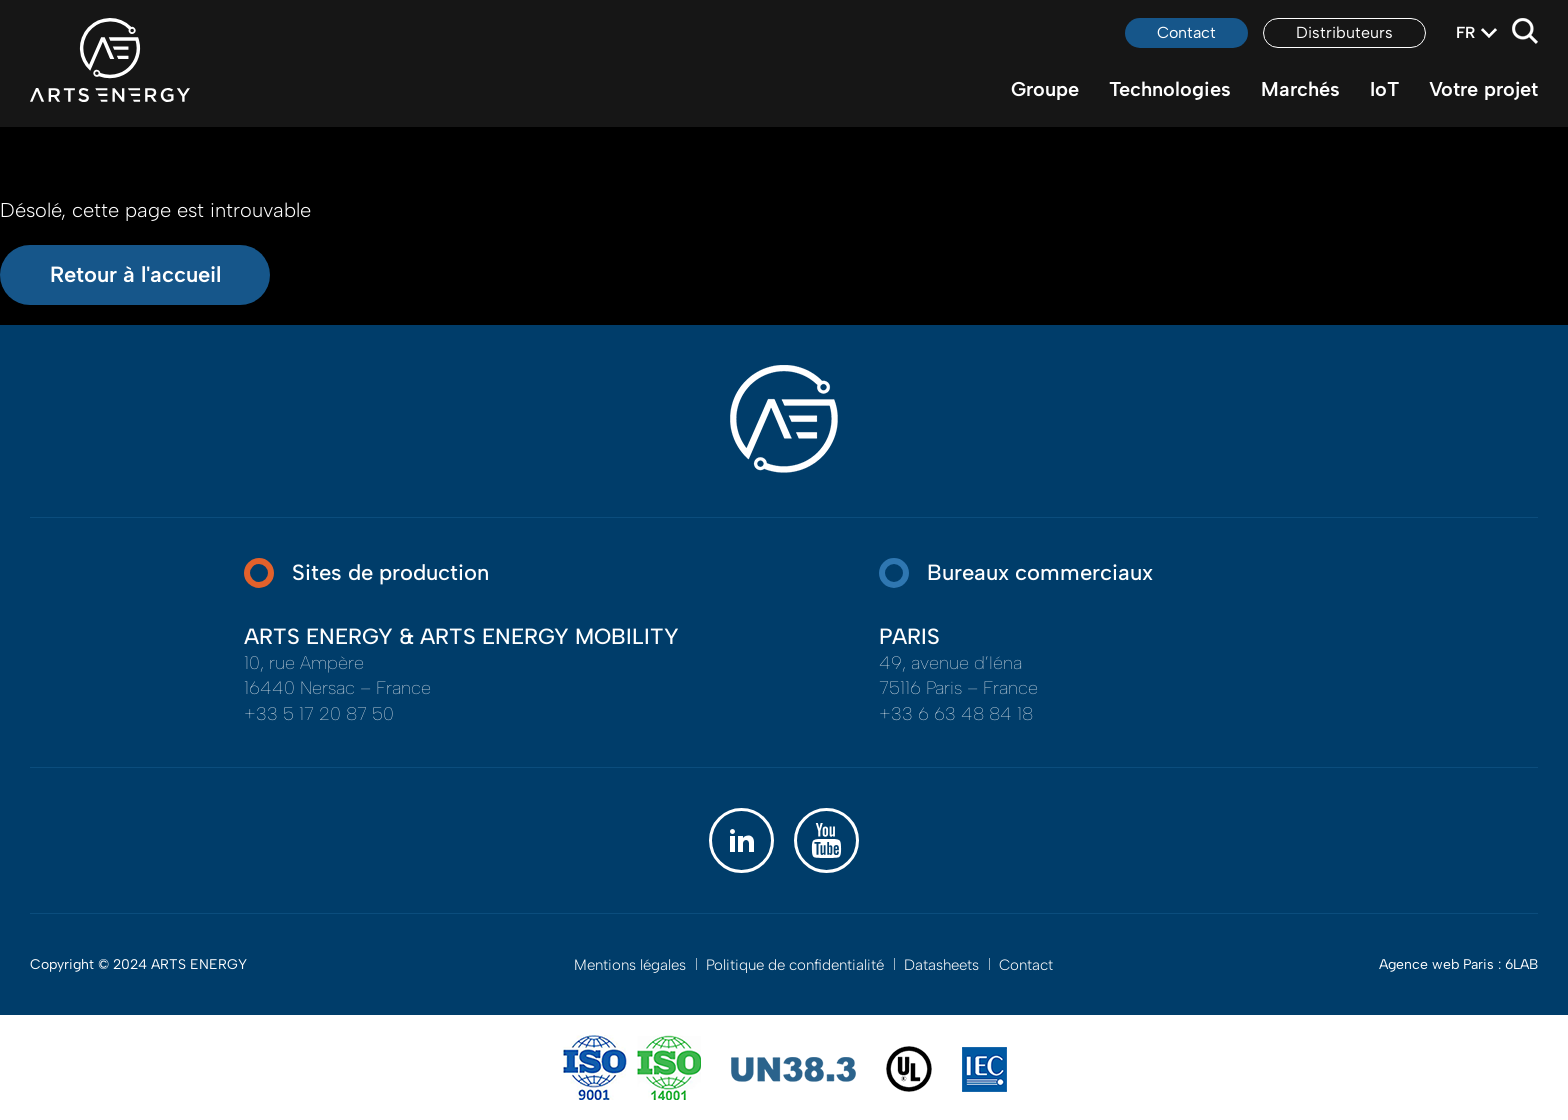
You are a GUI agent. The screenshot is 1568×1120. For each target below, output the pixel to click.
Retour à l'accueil (135, 274)
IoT (1384, 89)
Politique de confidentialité (795, 965)
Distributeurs (1344, 32)
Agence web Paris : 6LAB (1458, 964)
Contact (1186, 32)
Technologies (1170, 89)
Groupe (1045, 89)
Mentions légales (630, 965)
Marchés (1300, 89)
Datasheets (941, 965)
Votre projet (1483, 89)
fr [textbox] (1465, 32)
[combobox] (1465, 33)
